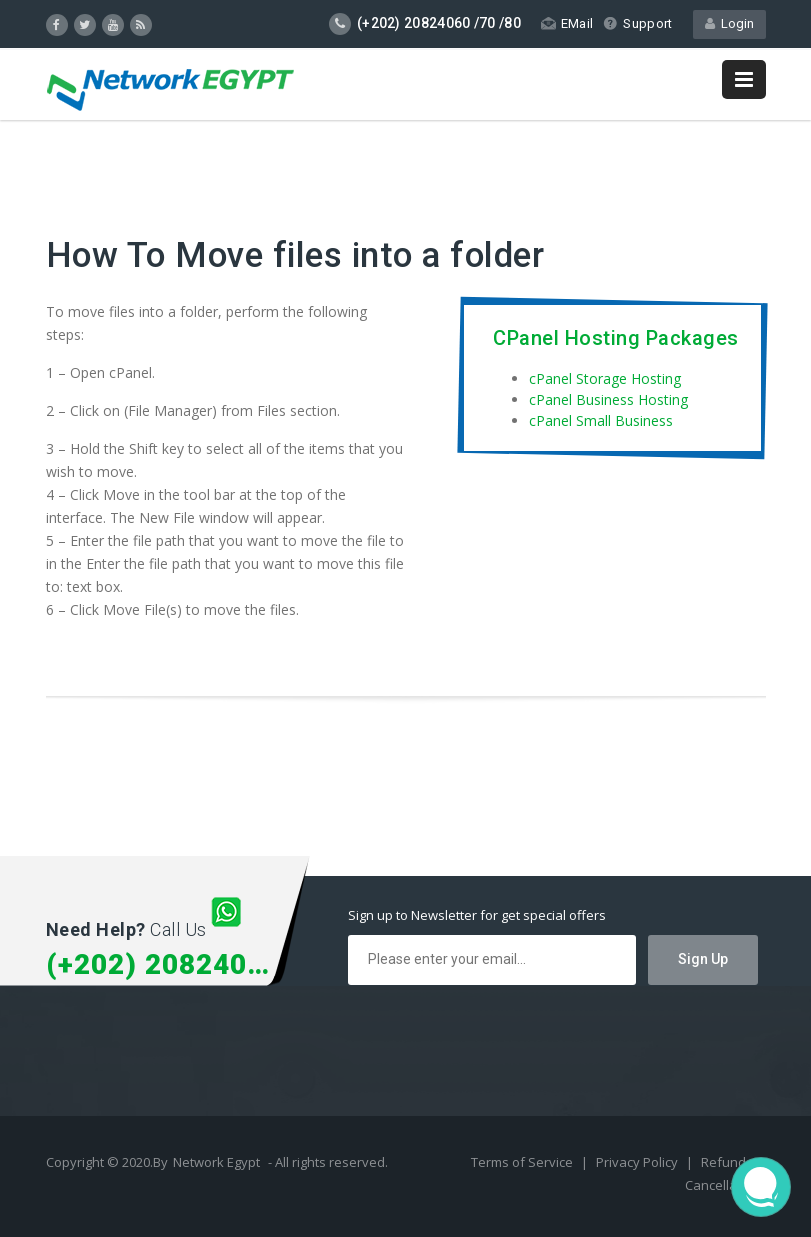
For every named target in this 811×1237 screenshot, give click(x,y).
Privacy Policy (638, 1162)
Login (729, 23)
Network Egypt (216, 1162)
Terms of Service (523, 1162)
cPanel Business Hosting (608, 399)
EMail (567, 23)
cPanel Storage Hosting (605, 378)
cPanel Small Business (601, 420)
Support (637, 23)
